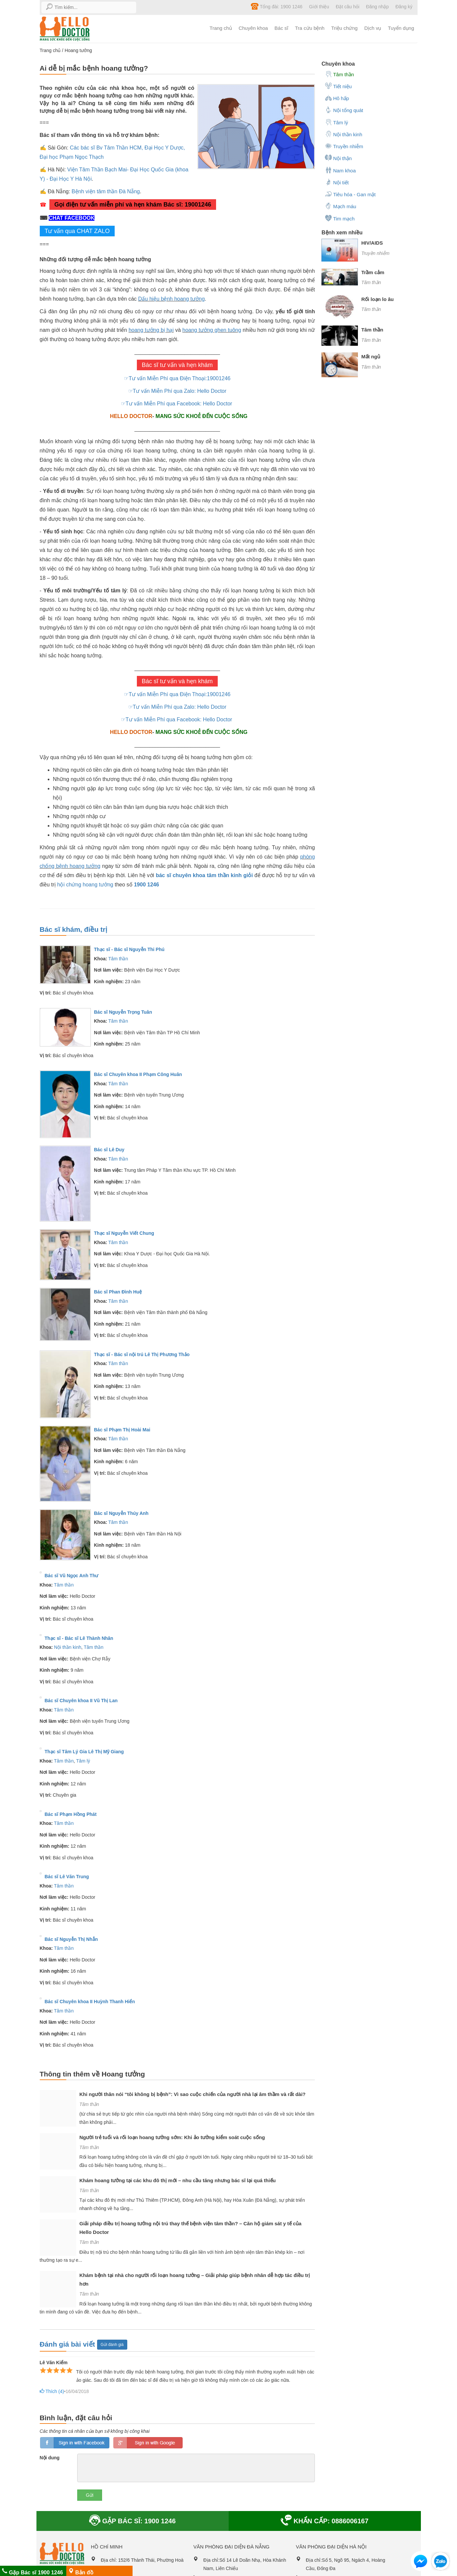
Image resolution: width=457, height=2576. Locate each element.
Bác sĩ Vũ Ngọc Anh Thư (71, 1575)
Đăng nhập (377, 6)
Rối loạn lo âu (377, 299)
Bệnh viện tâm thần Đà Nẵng (106, 191)
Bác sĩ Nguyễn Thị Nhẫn (71, 1939)
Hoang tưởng (78, 50)
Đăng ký (403, 6)
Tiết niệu (338, 86)
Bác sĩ (281, 28)
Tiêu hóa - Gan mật (350, 194)
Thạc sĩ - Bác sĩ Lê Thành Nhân (79, 1638)
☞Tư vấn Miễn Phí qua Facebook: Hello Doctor (177, 403)
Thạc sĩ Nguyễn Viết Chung (124, 1233)
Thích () (50, 2391)
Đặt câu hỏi (347, 6)
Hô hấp (337, 97)
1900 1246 (146, 884)
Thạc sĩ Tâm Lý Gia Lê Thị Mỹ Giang (84, 1751)
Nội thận (338, 157)
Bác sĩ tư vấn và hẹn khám (177, 365)
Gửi (89, 2495)
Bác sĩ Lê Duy (109, 1149)
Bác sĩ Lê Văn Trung (67, 1876)
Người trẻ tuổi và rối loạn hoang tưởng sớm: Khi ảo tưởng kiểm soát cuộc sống (172, 2137)
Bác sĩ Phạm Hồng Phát (71, 1814)
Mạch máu (340, 206)
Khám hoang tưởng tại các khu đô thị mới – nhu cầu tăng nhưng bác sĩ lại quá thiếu (178, 2180)
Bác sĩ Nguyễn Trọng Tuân (123, 1012)
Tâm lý (83, 1761)
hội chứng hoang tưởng (85, 884)
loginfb (75, 2443)
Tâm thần (118, 958)
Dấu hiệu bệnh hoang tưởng (171, 299)
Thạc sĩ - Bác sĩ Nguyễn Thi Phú (129, 949)
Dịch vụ (372, 28)
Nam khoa (340, 170)
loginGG (148, 2443)
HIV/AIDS (372, 243)
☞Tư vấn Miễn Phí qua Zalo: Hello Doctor (177, 391)
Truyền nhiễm (344, 146)
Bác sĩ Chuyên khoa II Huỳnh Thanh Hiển (90, 2001)
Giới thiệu (319, 6)
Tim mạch (340, 218)
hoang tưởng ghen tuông (211, 330)
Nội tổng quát (344, 109)
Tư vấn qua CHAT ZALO (77, 231)
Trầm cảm (372, 272)
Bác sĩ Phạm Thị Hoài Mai (122, 1429)
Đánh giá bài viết (68, 2344)
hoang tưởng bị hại (151, 330)
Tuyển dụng (401, 28)
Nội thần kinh (67, 1647)
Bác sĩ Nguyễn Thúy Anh (121, 1513)
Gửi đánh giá (112, 2344)
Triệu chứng (344, 28)
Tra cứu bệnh (309, 28)
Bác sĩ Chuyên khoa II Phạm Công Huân (138, 1074)
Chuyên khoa (253, 28)
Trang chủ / (52, 50)
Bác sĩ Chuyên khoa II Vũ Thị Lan (81, 1700)
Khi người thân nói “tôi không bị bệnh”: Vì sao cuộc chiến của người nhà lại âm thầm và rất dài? (193, 2094)
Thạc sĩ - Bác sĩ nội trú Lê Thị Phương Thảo (142, 1354)
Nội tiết (337, 182)
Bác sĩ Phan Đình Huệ (118, 1291)
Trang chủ (220, 28)
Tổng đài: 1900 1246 (276, 6)
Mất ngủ (370, 356)
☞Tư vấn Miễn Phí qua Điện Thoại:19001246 (177, 378)
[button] (420, 2562)
